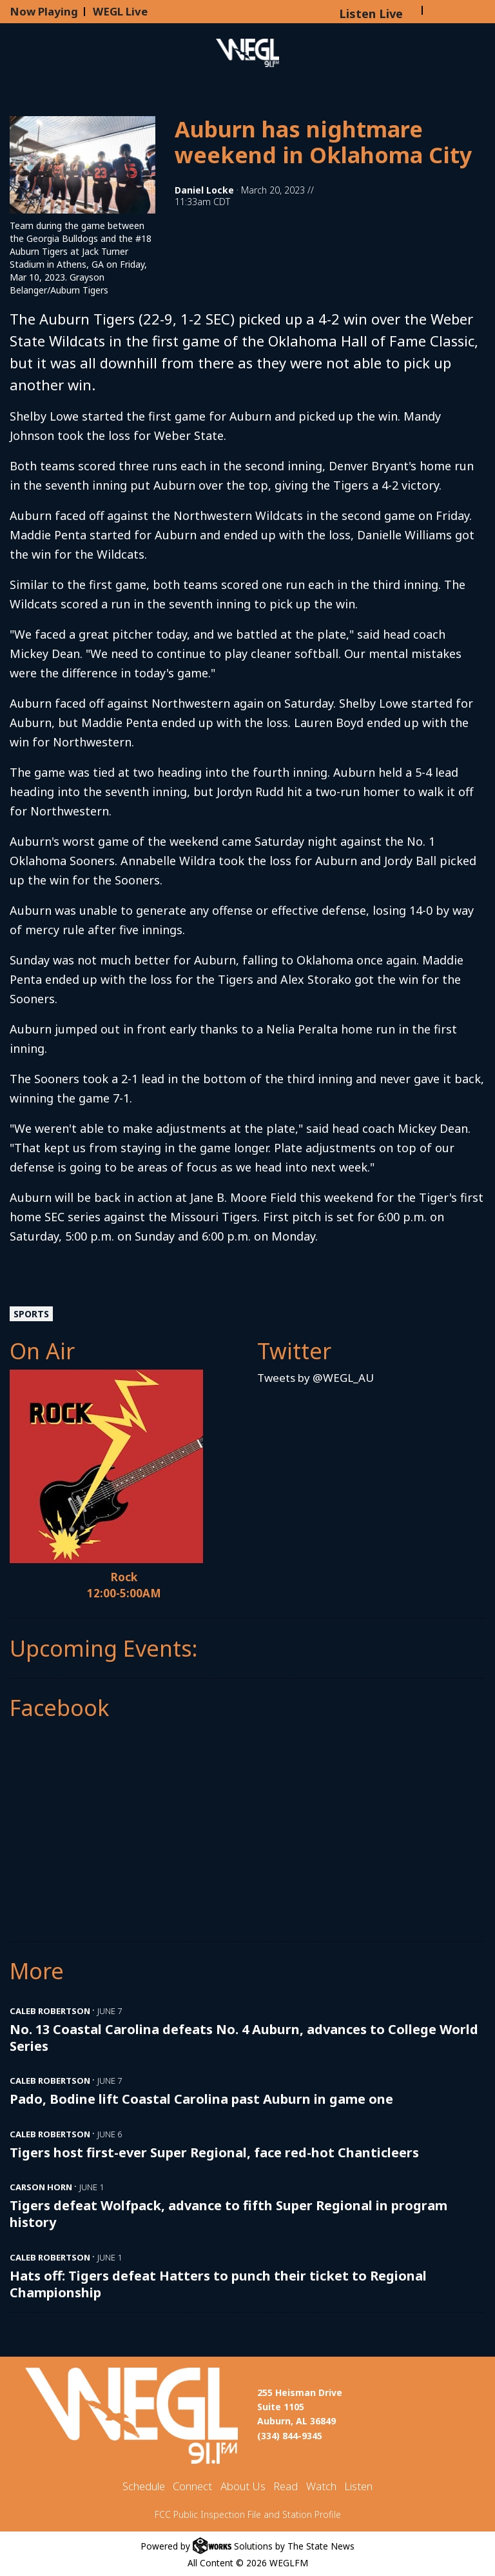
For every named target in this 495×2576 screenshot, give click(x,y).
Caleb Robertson (50, 2011)
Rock (124, 1577)
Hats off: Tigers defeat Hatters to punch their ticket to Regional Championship (218, 2284)
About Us (243, 2486)
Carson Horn (41, 2187)
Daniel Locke (204, 190)
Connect (192, 2486)
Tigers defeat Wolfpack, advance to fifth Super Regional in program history (228, 2214)
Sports (31, 1314)
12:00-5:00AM (124, 1593)
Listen (358, 2486)
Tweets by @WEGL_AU (315, 1377)
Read (285, 2486)
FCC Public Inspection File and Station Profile (248, 2514)
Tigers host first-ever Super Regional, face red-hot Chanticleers (214, 2152)
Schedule (143, 2486)
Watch (321, 2486)
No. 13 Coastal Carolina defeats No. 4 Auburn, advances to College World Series (244, 2038)
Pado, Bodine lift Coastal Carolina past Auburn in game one (201, 2099)
